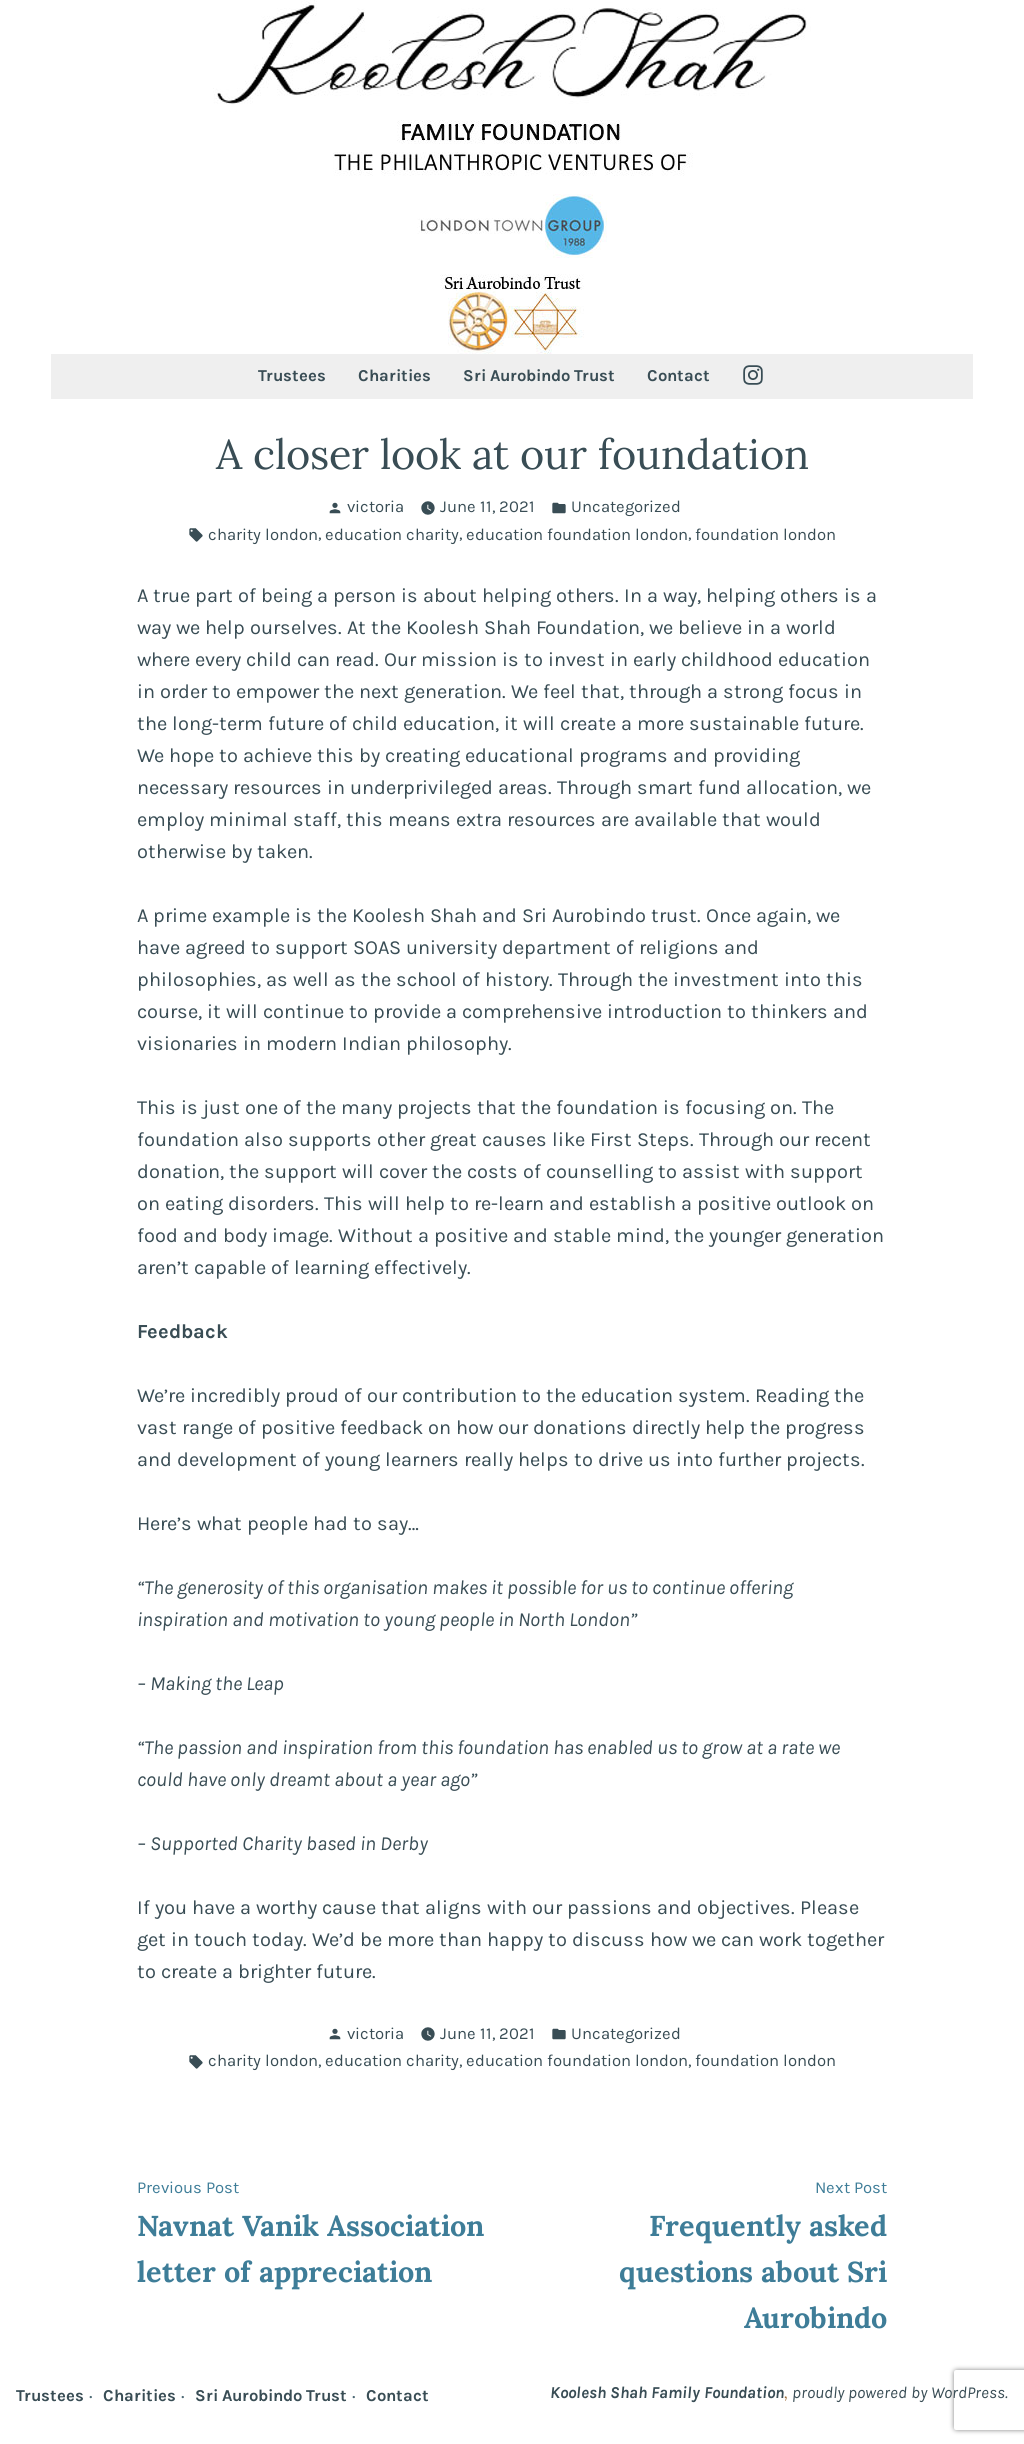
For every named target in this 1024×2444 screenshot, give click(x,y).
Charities (394, 375)
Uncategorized (626, 506)
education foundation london (577, 534)
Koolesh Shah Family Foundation (667, 2392)
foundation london (765, 534)
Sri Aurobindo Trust (539, 375)
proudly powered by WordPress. (900, 2392)
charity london (263, 534)
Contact (678, 375)
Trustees (292, 375)
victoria (375, 506)
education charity (392, 534)
